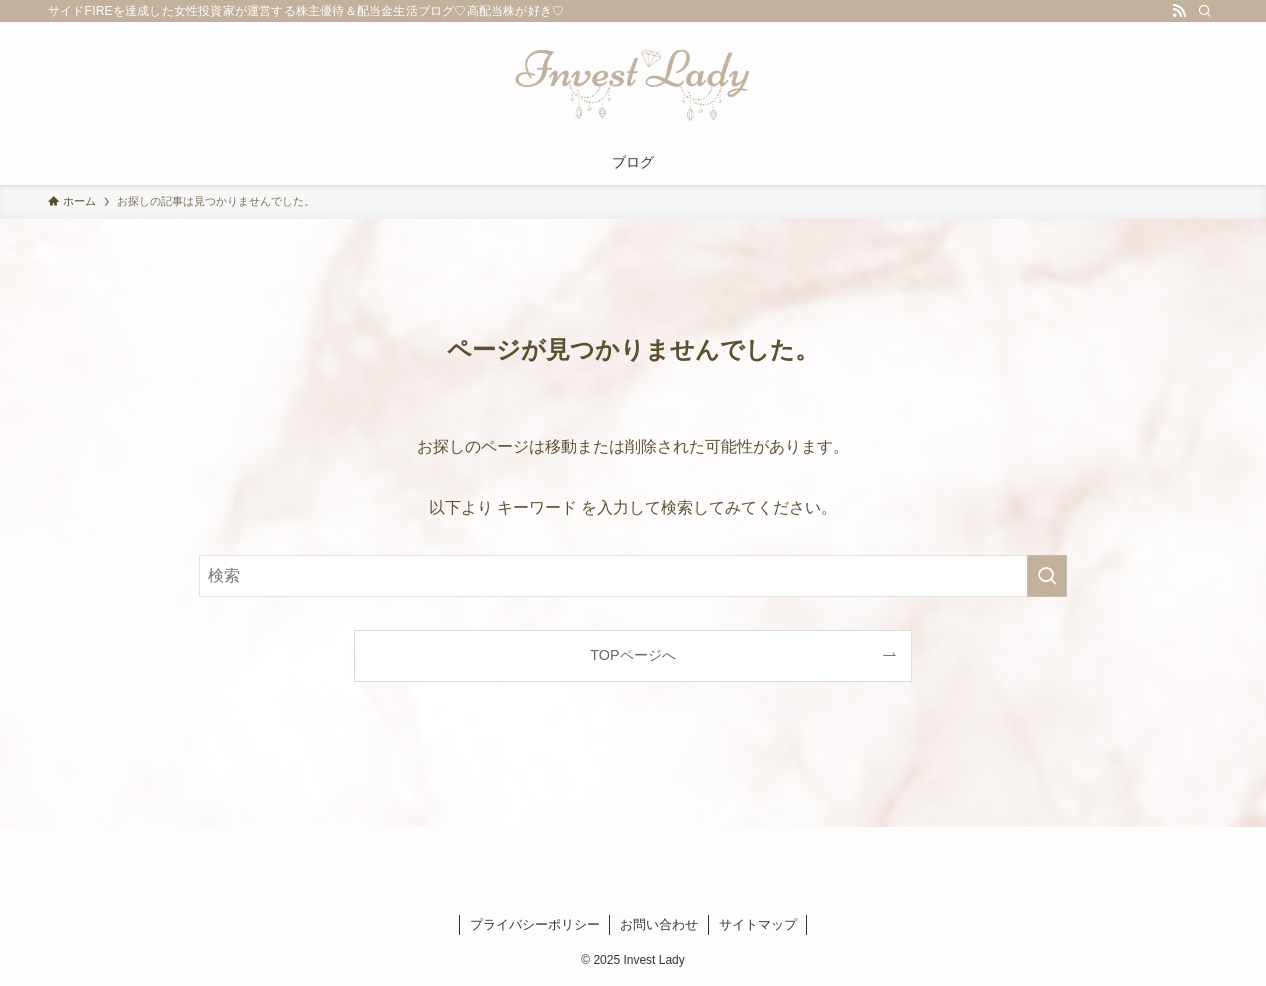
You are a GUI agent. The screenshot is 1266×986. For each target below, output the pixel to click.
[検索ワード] (633, 576)
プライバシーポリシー (535, 924)
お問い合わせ (659, 924)
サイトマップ (758, 924)
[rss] (1179, 11)
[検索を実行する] (1047, 576)
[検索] (1205, 11)
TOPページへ (632, 655)
